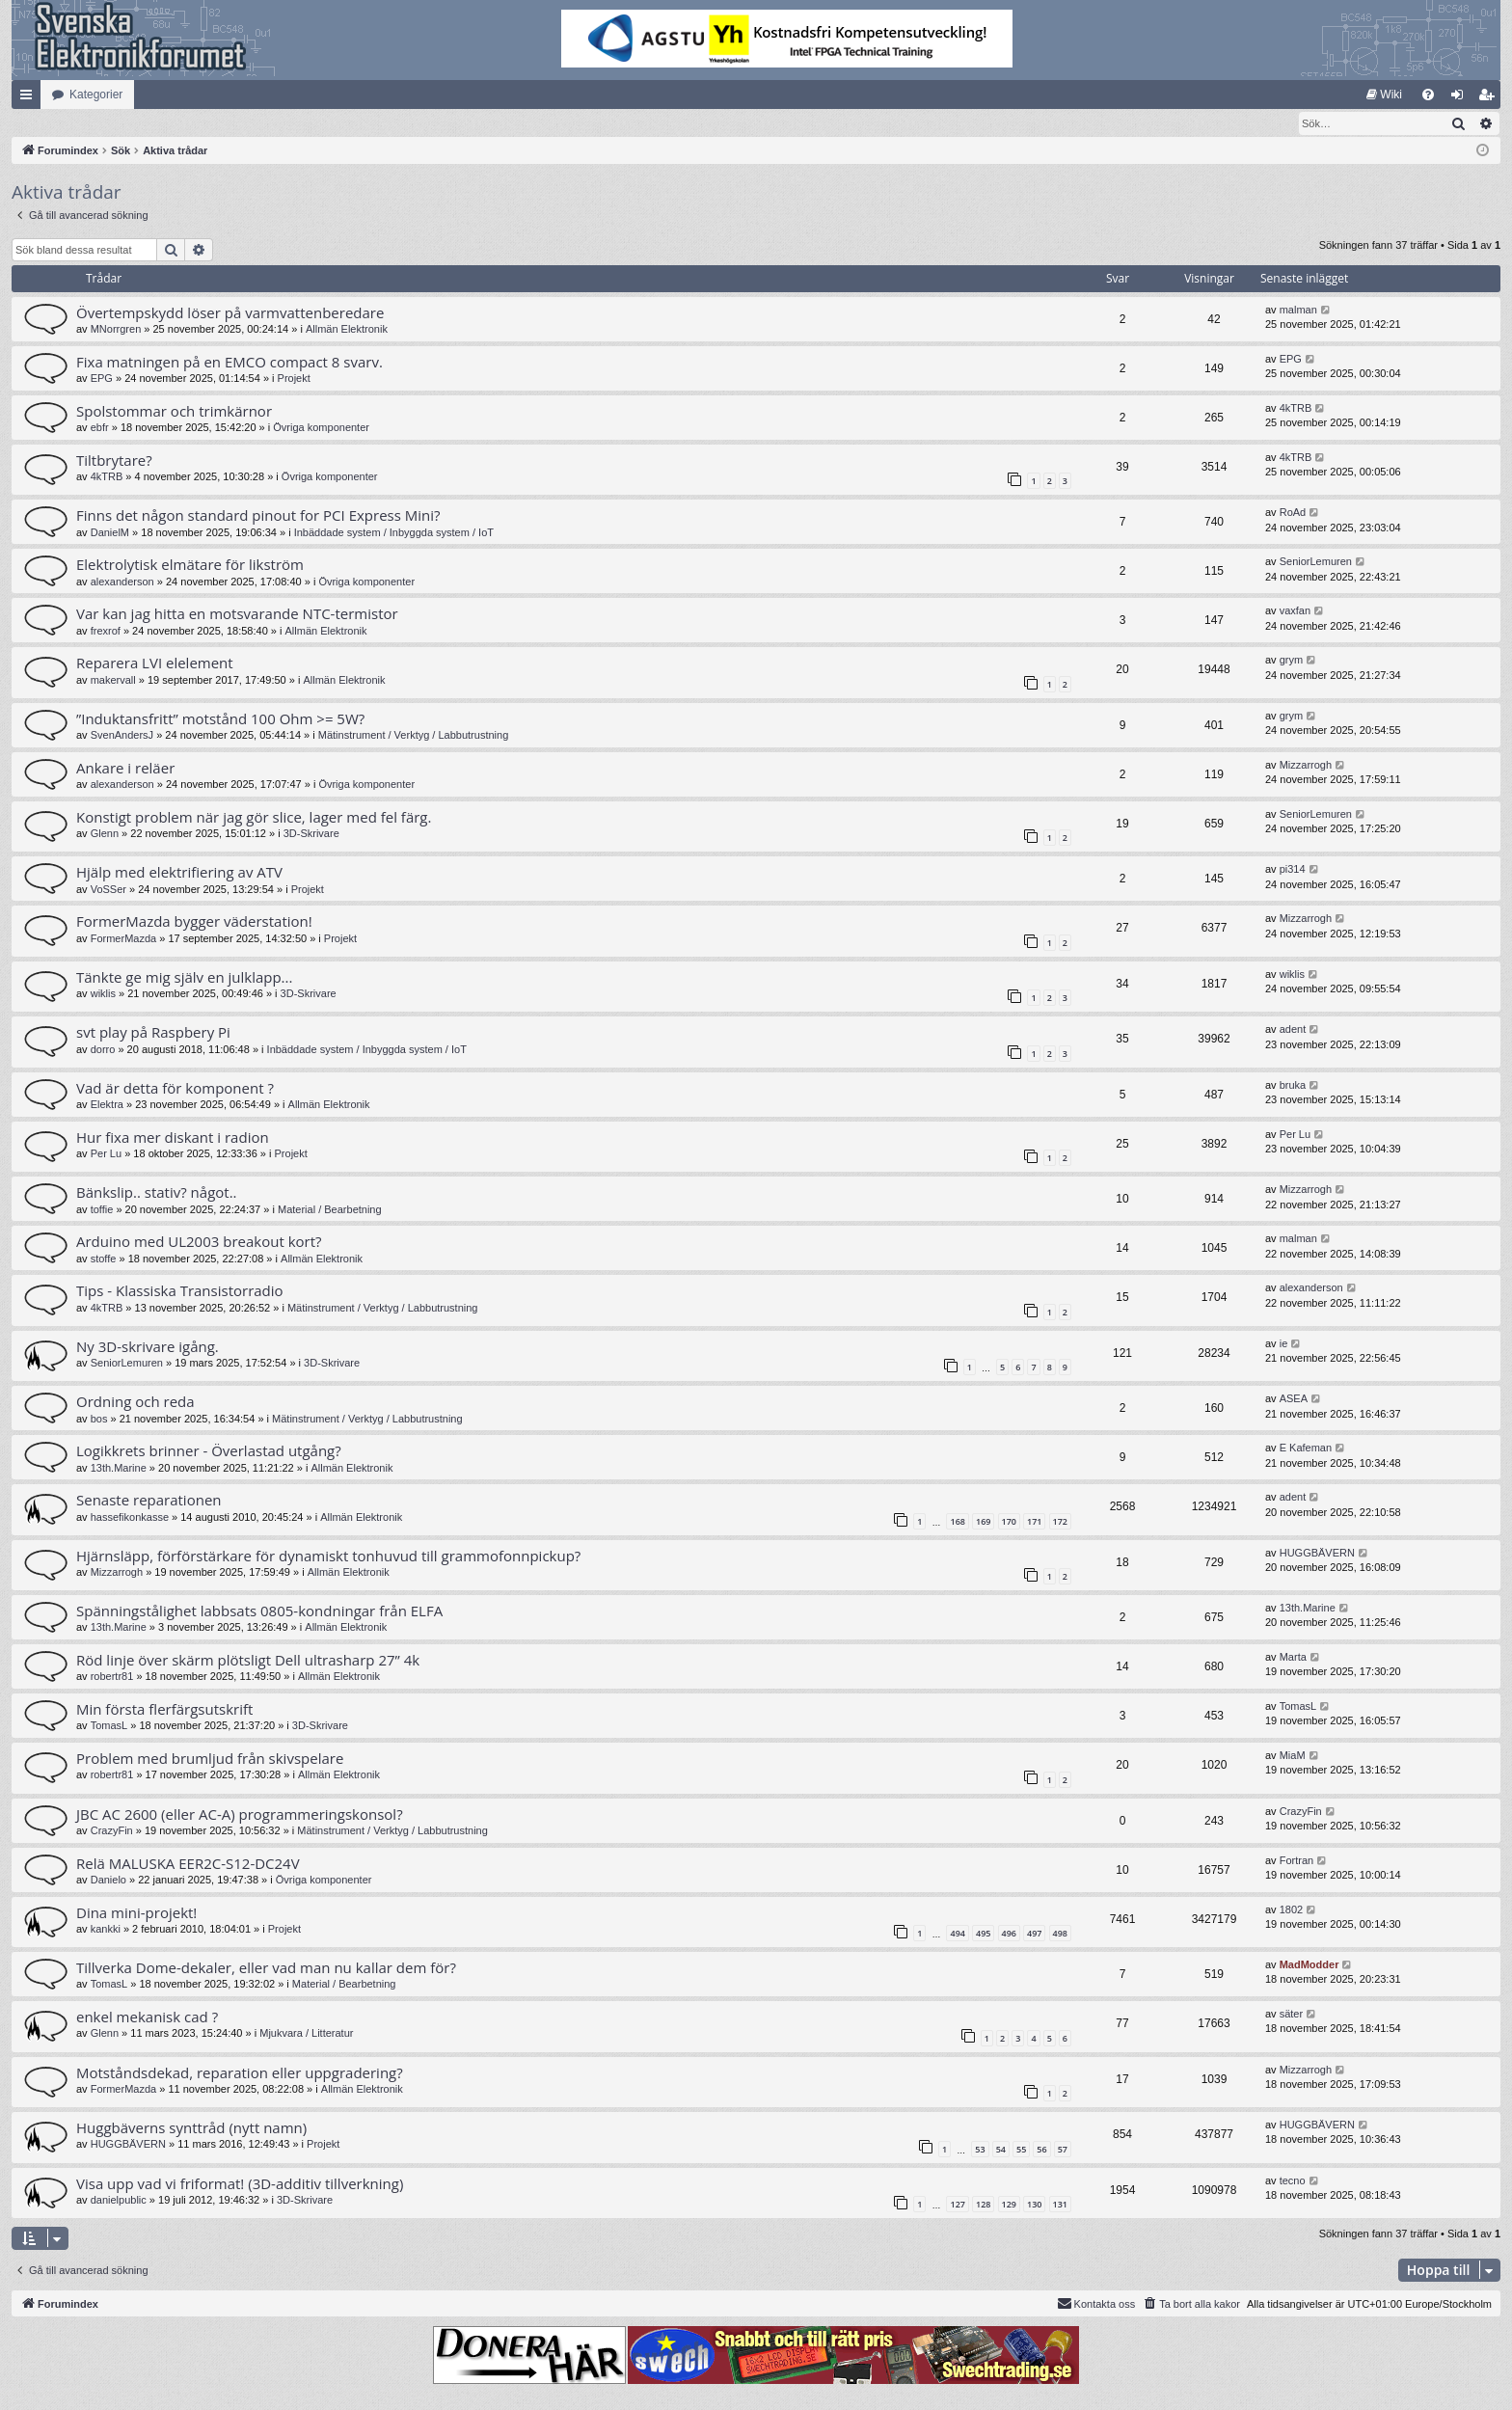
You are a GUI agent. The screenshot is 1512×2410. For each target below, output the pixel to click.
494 (957, 1934)
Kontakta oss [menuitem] (1096, 2304)
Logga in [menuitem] (1461, 98)
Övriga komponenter (321, 428)
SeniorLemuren (1316, 562)
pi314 (1293, 870)
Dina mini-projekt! (136, 1913)
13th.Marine (119, 1469)
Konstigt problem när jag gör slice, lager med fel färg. (253, 817)
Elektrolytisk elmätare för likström (190, 565)
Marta (1293, 1658)
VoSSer (108, 890)
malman (1298, 310)
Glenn (105, 834)
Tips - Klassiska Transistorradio (180, 1291)
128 (983, 2205)
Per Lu (106, 1154)
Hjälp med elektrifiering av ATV (179, 872)
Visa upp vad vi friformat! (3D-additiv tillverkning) (239, 2184)
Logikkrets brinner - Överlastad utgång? (208, 1451)
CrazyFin (112, 1831)
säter (1291, 2014)
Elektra (107, 1105)
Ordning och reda (135, 1402)
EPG (102, 379)
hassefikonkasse (130, 1518)
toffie (102, 1210)
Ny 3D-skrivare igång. (147, 1347)
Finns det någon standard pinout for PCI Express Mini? (258, 516)
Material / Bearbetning (330, 1210)
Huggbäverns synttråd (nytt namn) (191, 2128)
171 (1034, 1522)
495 (983, 1934)
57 (1062, 2150)
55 (1021, 2150)
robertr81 (112, 1677)
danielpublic (119, 2201)
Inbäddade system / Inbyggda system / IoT (394, 533)
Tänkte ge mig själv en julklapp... (184, 978)
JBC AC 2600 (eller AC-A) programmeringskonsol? (239, 1815)
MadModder (1309, 1965)
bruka (1293, 1086)
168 (957, 1522)
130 (1034, 2205)
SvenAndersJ (122, 736)
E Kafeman (1306, 1448)
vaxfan (1295, 611)
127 (957, 2205)
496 (1009, 1934)
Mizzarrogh (1306, 766)
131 (1060, 2205)
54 (1001, 2150)
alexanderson (122, 582)
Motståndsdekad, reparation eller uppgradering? (239, 2073)
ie (1284, 1344)
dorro (103, 1050)
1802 (1291, 1910)
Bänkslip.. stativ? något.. (156, 1193)
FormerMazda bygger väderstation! (194, 922)
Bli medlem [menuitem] (1490, 98)
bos (99, 1419)
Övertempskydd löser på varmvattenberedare (230, 313)
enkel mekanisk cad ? (147, 2017)
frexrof (106, 631)
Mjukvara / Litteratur (306, 2034)
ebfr (100, 428)
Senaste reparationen (149, 1500)
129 (1009, 2205)
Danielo (108, 1880)
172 (1060, 1522)
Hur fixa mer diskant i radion (172, 1138)
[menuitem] (1384, 94)
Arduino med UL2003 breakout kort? (199, 1242)
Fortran (1296, 1861)
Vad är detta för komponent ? (175, 1088)
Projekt (294, 379)
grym (1291, 660)
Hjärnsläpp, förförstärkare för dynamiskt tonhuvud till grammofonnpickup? (328, 1556)
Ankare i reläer (125, 768)
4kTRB (1296, 409)
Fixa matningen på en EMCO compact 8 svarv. (229, 362)
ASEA (1294, 1399)
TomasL (109, 1726)
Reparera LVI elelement (154, 663)
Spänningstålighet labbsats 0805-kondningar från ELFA (259, 1611)
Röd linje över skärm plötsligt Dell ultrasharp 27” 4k (247, 1660)
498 (1060, 1934)
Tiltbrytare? (114, 461)
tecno (1293, 2181)
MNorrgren (116, 330)
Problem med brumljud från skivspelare (209, 1759)
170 (1009, 1522)
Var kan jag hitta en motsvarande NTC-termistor (237, 614)
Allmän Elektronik (347, 330)
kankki (106, 1930)
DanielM (110, 533)
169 (983, 1522)
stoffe (104, 1259)
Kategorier (95, 94)
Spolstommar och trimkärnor (174, 411)
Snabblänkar (29, 98)
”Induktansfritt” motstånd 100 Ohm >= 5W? (220, 719)
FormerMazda (123, 939)
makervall (113, 681)
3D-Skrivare (311, 834)
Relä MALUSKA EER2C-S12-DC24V (188, 1864)
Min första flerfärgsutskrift (164, 1709)
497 (1034, 1934)
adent (1293, 1030)
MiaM (1293, 1756)
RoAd (1293, 513)
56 (1041, 2150)
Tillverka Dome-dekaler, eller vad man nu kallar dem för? (266, 1968)
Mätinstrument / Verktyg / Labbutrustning (413, 736)
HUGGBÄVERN (1317, 1553)
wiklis (103, 994)
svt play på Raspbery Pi (153, 1033)
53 (980, 2150)
